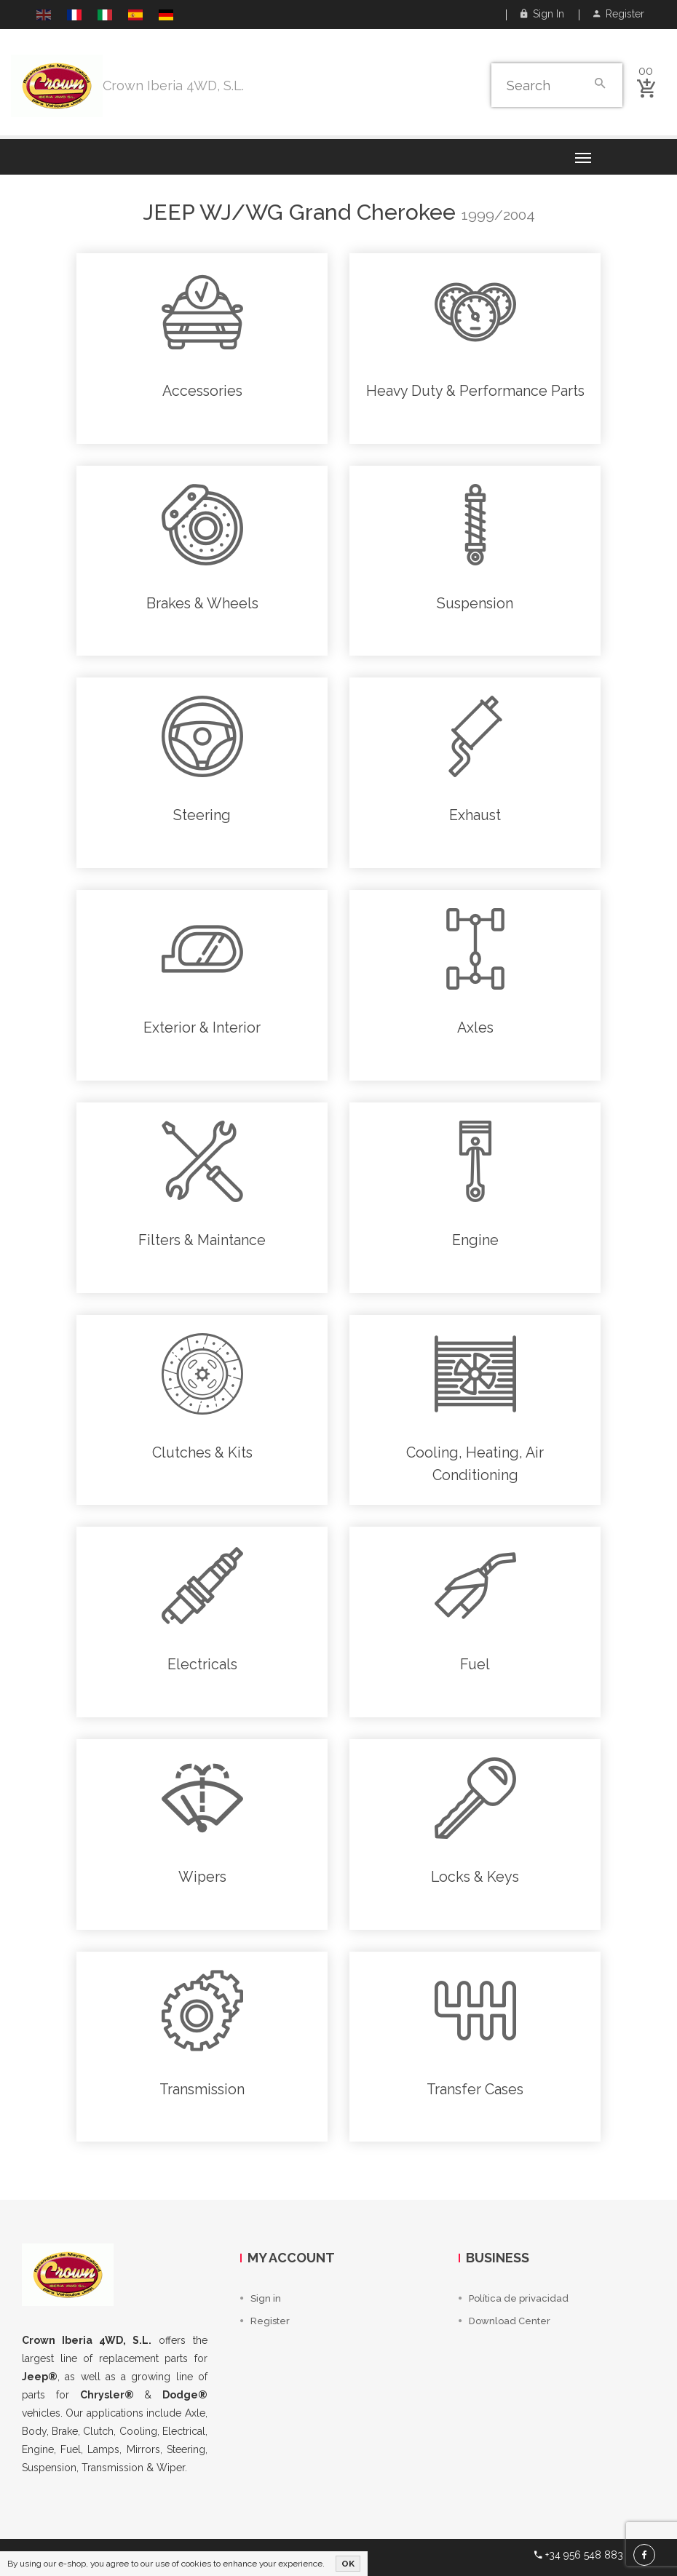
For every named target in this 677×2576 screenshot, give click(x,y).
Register (618, 14)
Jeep (168, 212)
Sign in (542, 14)
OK (348, 2564)
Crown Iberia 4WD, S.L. (173, 85)
